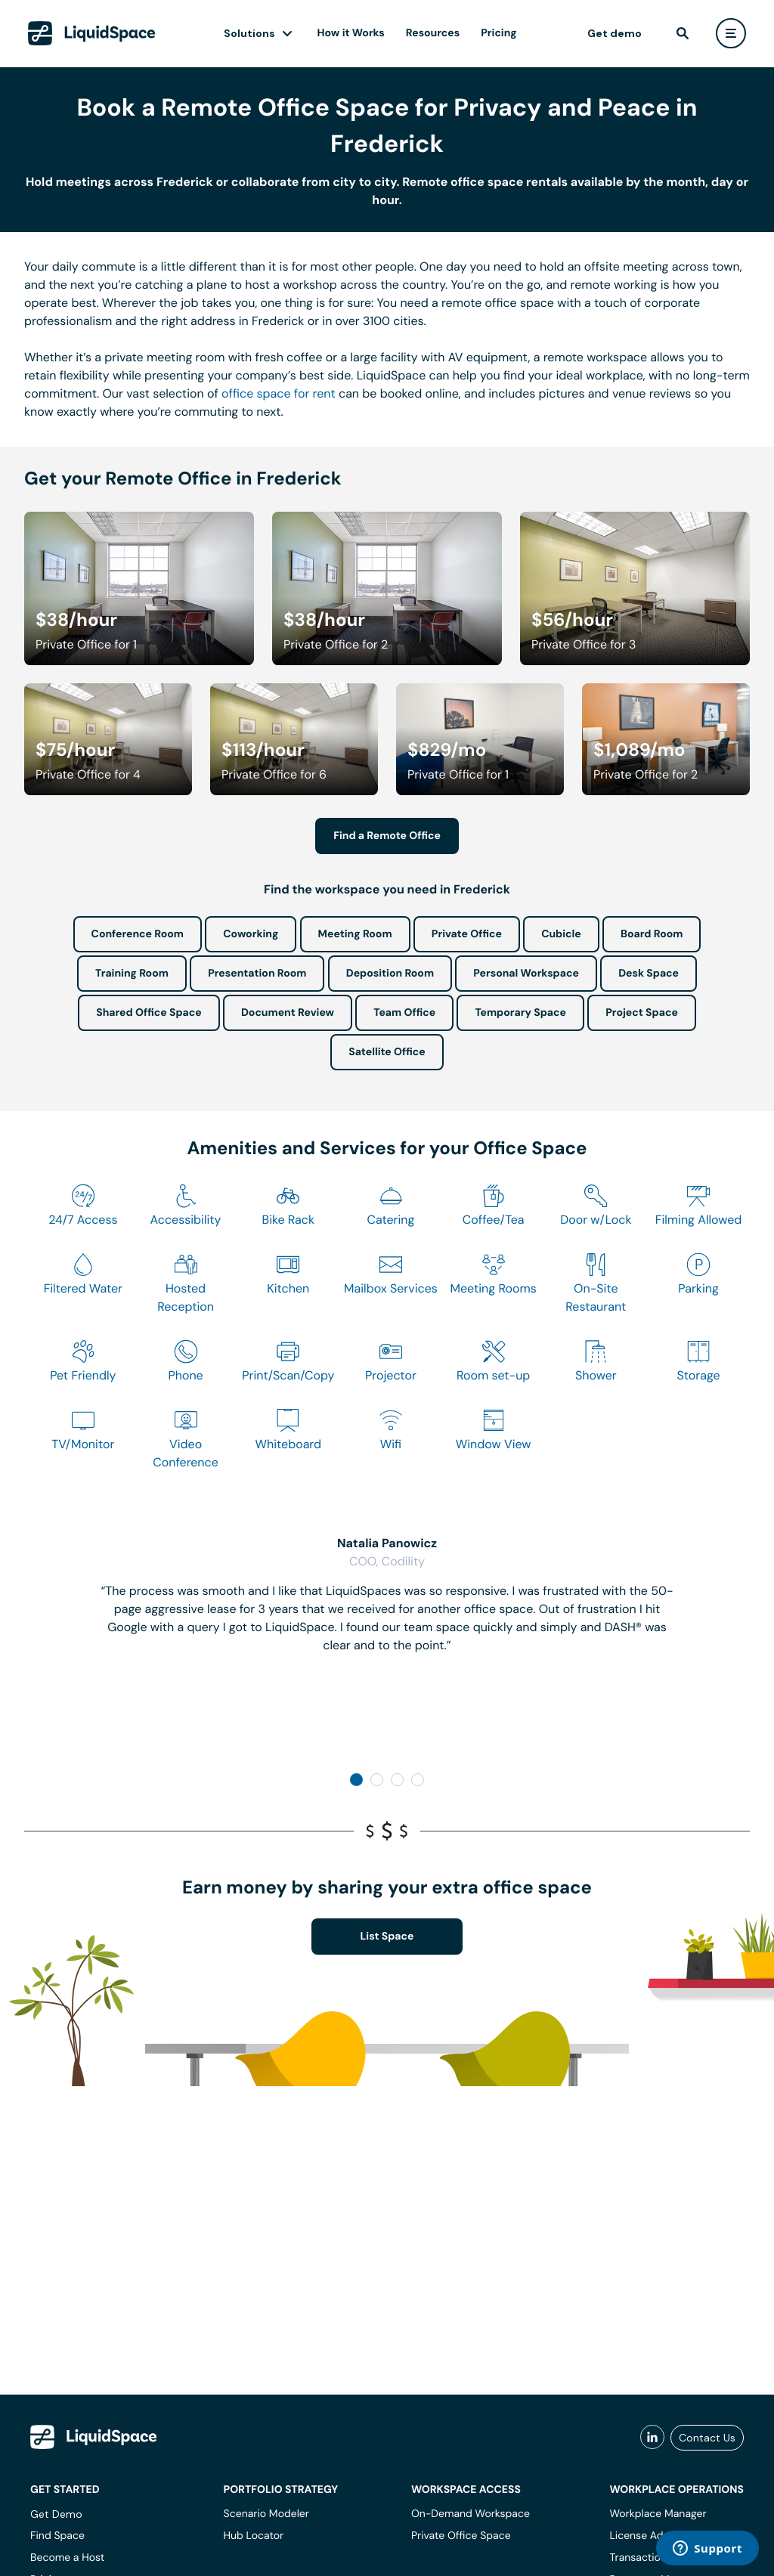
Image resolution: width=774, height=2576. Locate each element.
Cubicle (561, 934)
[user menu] (731, 33)
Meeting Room (355, 934)
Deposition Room (390, 973)
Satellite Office (386, 1052)
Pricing (498, 33)
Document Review (287, 1013)
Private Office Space (461, 2536)
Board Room (652, 934)
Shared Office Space (149, 1013)
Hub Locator (254, 2536)
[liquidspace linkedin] (652, 2438)
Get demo (614, 33)
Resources (433, 33)
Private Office (467, 934)
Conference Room (137, 934)
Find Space (57, 2536)
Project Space (641, 1013)
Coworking (250, 934)
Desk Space (648, 973)
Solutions (249, 33)
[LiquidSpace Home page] (92, 33)
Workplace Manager (657, 2514)
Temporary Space (520, 1013)
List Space (387, 1936)
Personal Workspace (526, 973)
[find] (682, 33)
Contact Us (707, 2437)
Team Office (404, 1013)
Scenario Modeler (266, 2514)
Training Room (132, 973)
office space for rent (278, 393)
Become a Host (67, 2558)
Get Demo (56, 2514)
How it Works (351, 33)
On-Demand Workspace (470, 2514)
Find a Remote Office (387, 836)
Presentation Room (257, 973)
